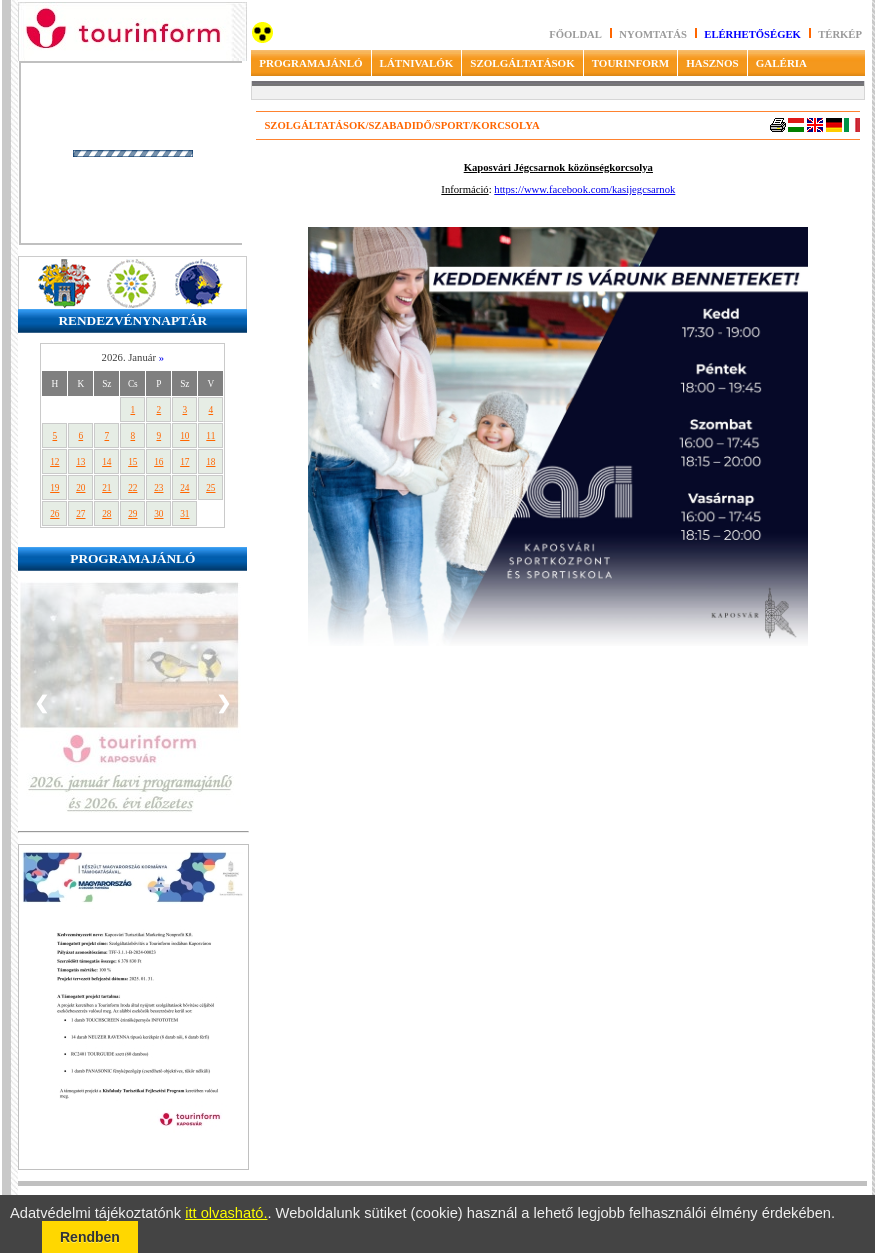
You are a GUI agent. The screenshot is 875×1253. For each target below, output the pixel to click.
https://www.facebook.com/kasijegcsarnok (584, 189)
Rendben (90, 1237)
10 (184, 436)
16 (158, 462)
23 (158, 488)
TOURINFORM (630, 63)
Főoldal (575, 34)
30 (158, 514)
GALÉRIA (781, 63)
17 (184, 462)
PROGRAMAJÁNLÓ (310, 63)
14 (106, 462)
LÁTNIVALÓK (417, 63)
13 (80, 462)
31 (184, 514)
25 (210, 488)
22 (132, 488)
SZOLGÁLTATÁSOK (522, 63)
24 (184, 488)
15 (132, 462)
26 (54, 514)
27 (80, 514)
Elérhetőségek (752, 34)
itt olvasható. (226, 1213)
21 (106, 488)
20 (80, 488)
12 (54, 462)
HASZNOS (712, 63)
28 (106, 514)
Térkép (840, 34)
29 (132, 514)
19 (54, 488)
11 (210, 436)
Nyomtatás (654, 34)
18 (210, 462)
